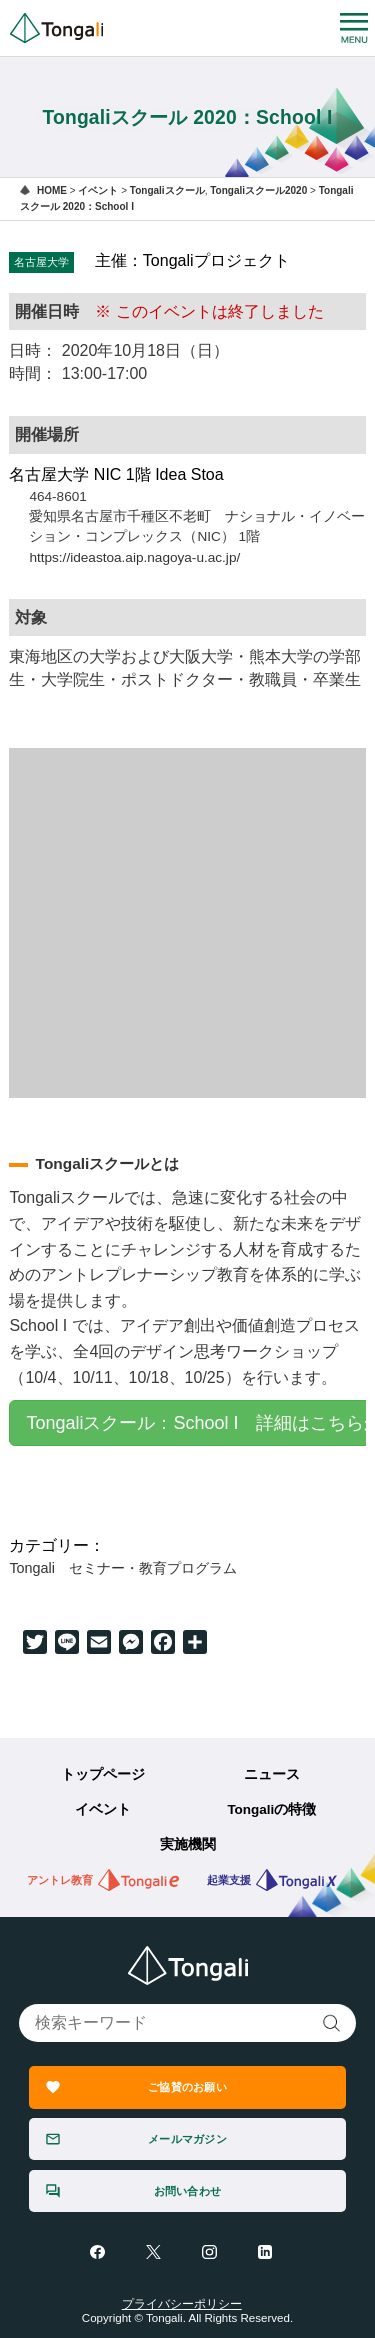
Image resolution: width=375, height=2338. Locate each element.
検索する (332, 2023)
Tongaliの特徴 (271, 1809)
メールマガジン (187, 2139)
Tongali (32, 1568)
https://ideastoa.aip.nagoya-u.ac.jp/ (134, 557)
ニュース (272, 1774)
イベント (103, 1809)
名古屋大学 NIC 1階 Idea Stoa (116, 474)
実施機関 (188, 1844)
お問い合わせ (187, 2191)
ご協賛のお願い (187, 2087)
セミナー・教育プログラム (153, 1568)
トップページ (103, 1774)
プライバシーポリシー (182, 2304)
